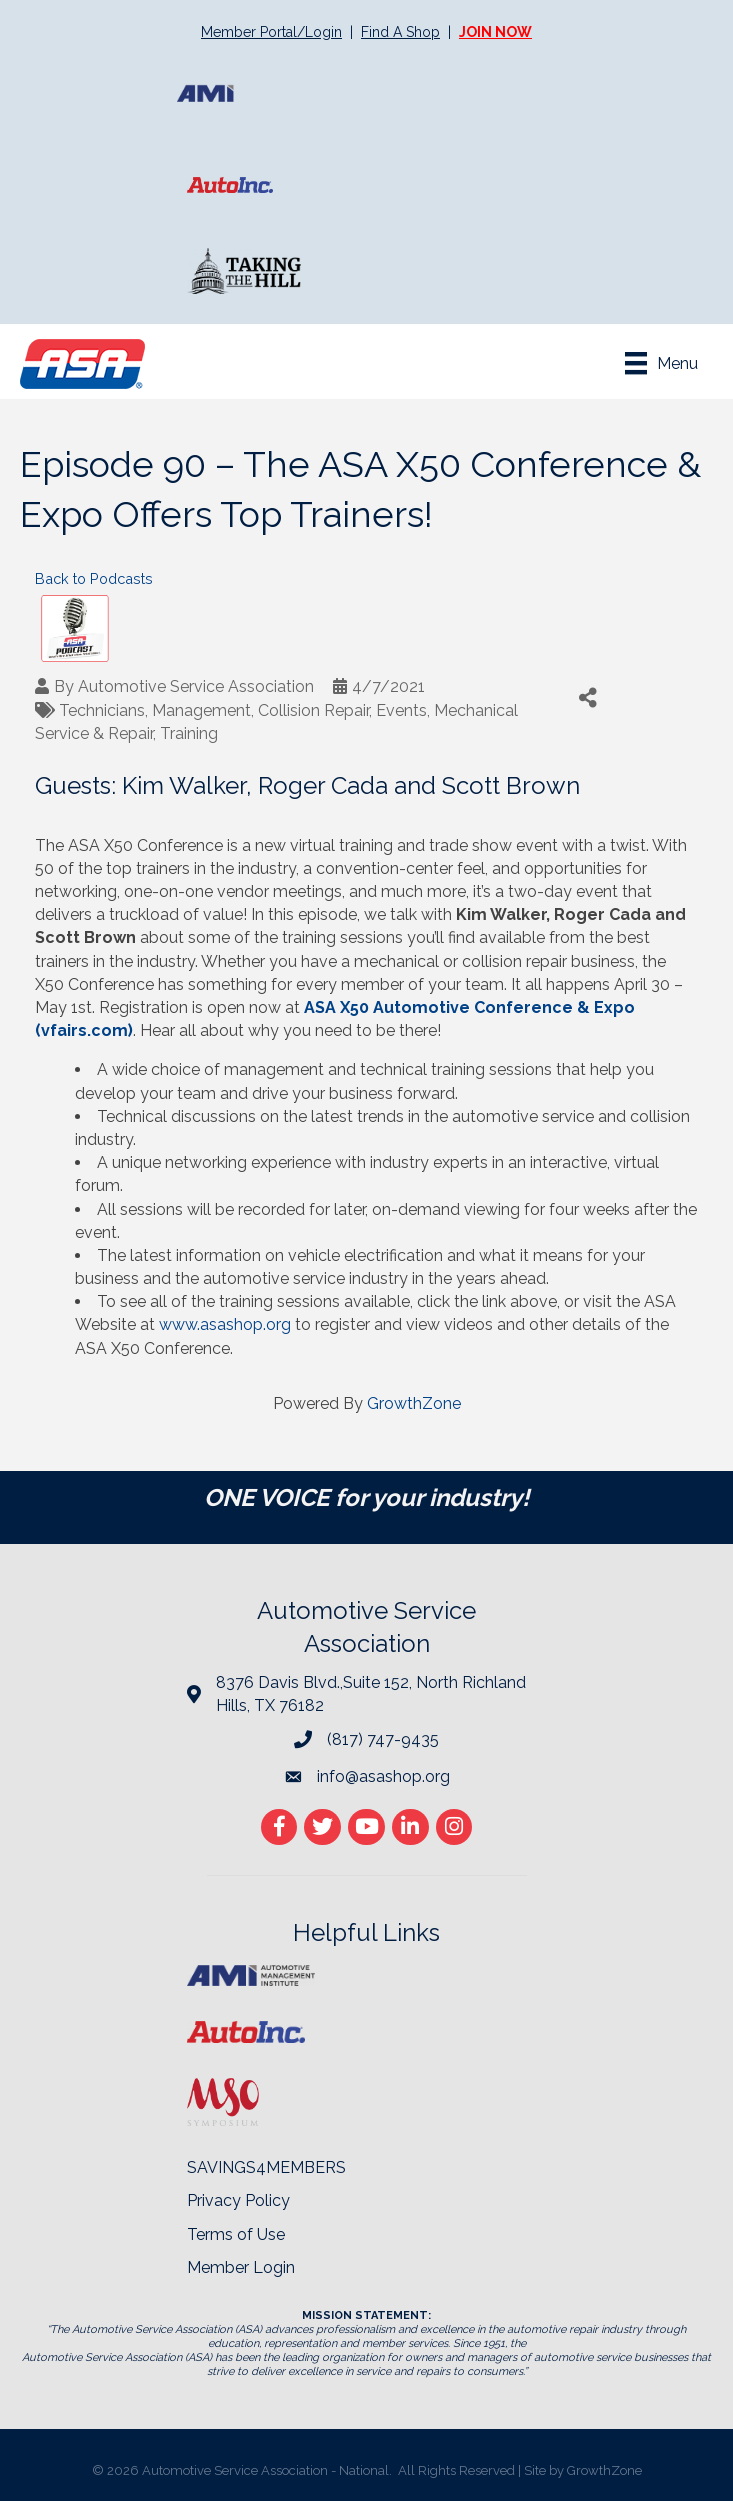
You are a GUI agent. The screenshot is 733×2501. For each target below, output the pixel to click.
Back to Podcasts (94, 578)
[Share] (587, 697)
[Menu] (661, 363)
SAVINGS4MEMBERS (266, 2167)
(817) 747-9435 (383, 1739)
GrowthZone (414, 1403)
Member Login (241, 2267)
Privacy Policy (238, 2200)
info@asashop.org (383, 1776)
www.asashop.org (225, 1324)
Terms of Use (236, 2234)
